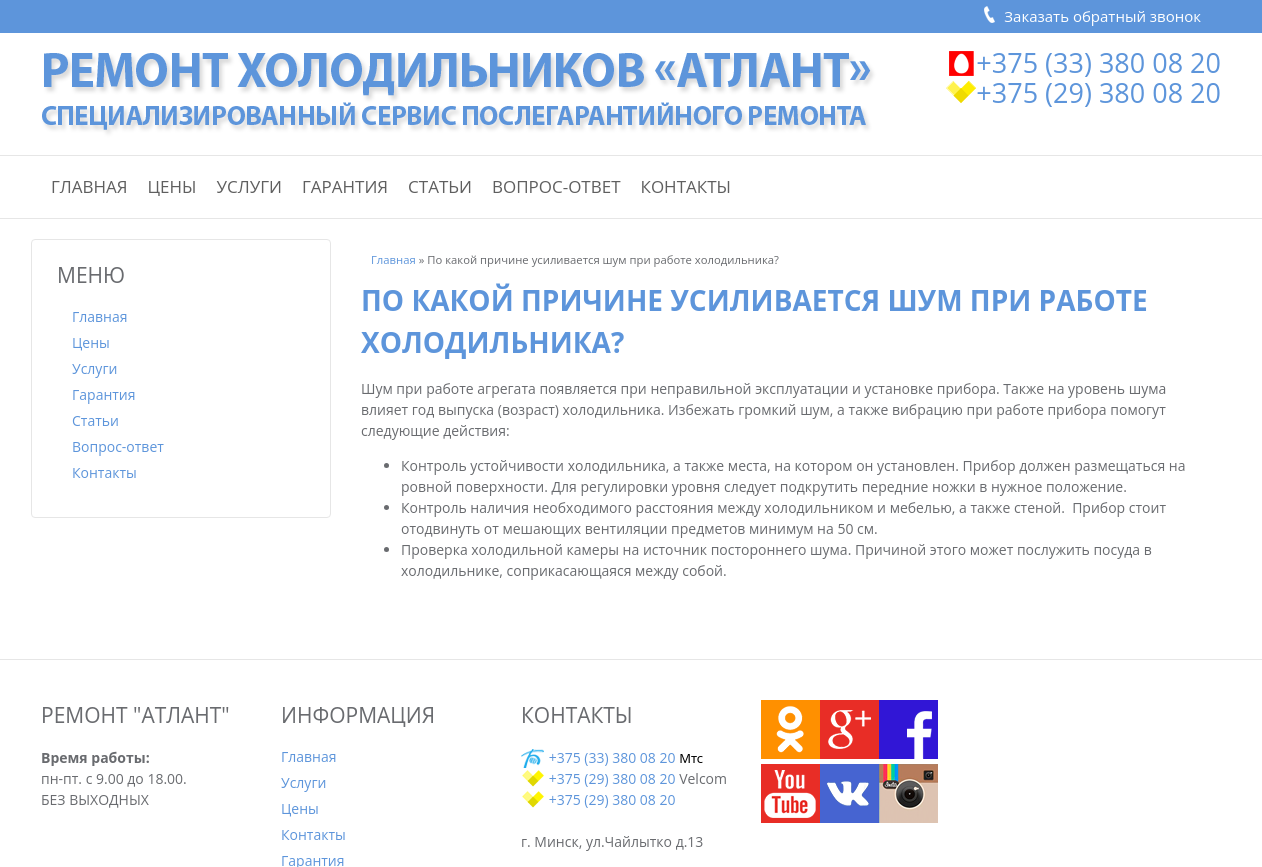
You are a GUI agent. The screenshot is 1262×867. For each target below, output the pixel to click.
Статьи (440, 186)
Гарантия (345, 186)
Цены (172, 186)
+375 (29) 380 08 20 (1098, 92)
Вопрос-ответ (556, 186)
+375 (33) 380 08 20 (1098, 62)
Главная (89, 186)
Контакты (686, 186)
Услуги (249, 186)
